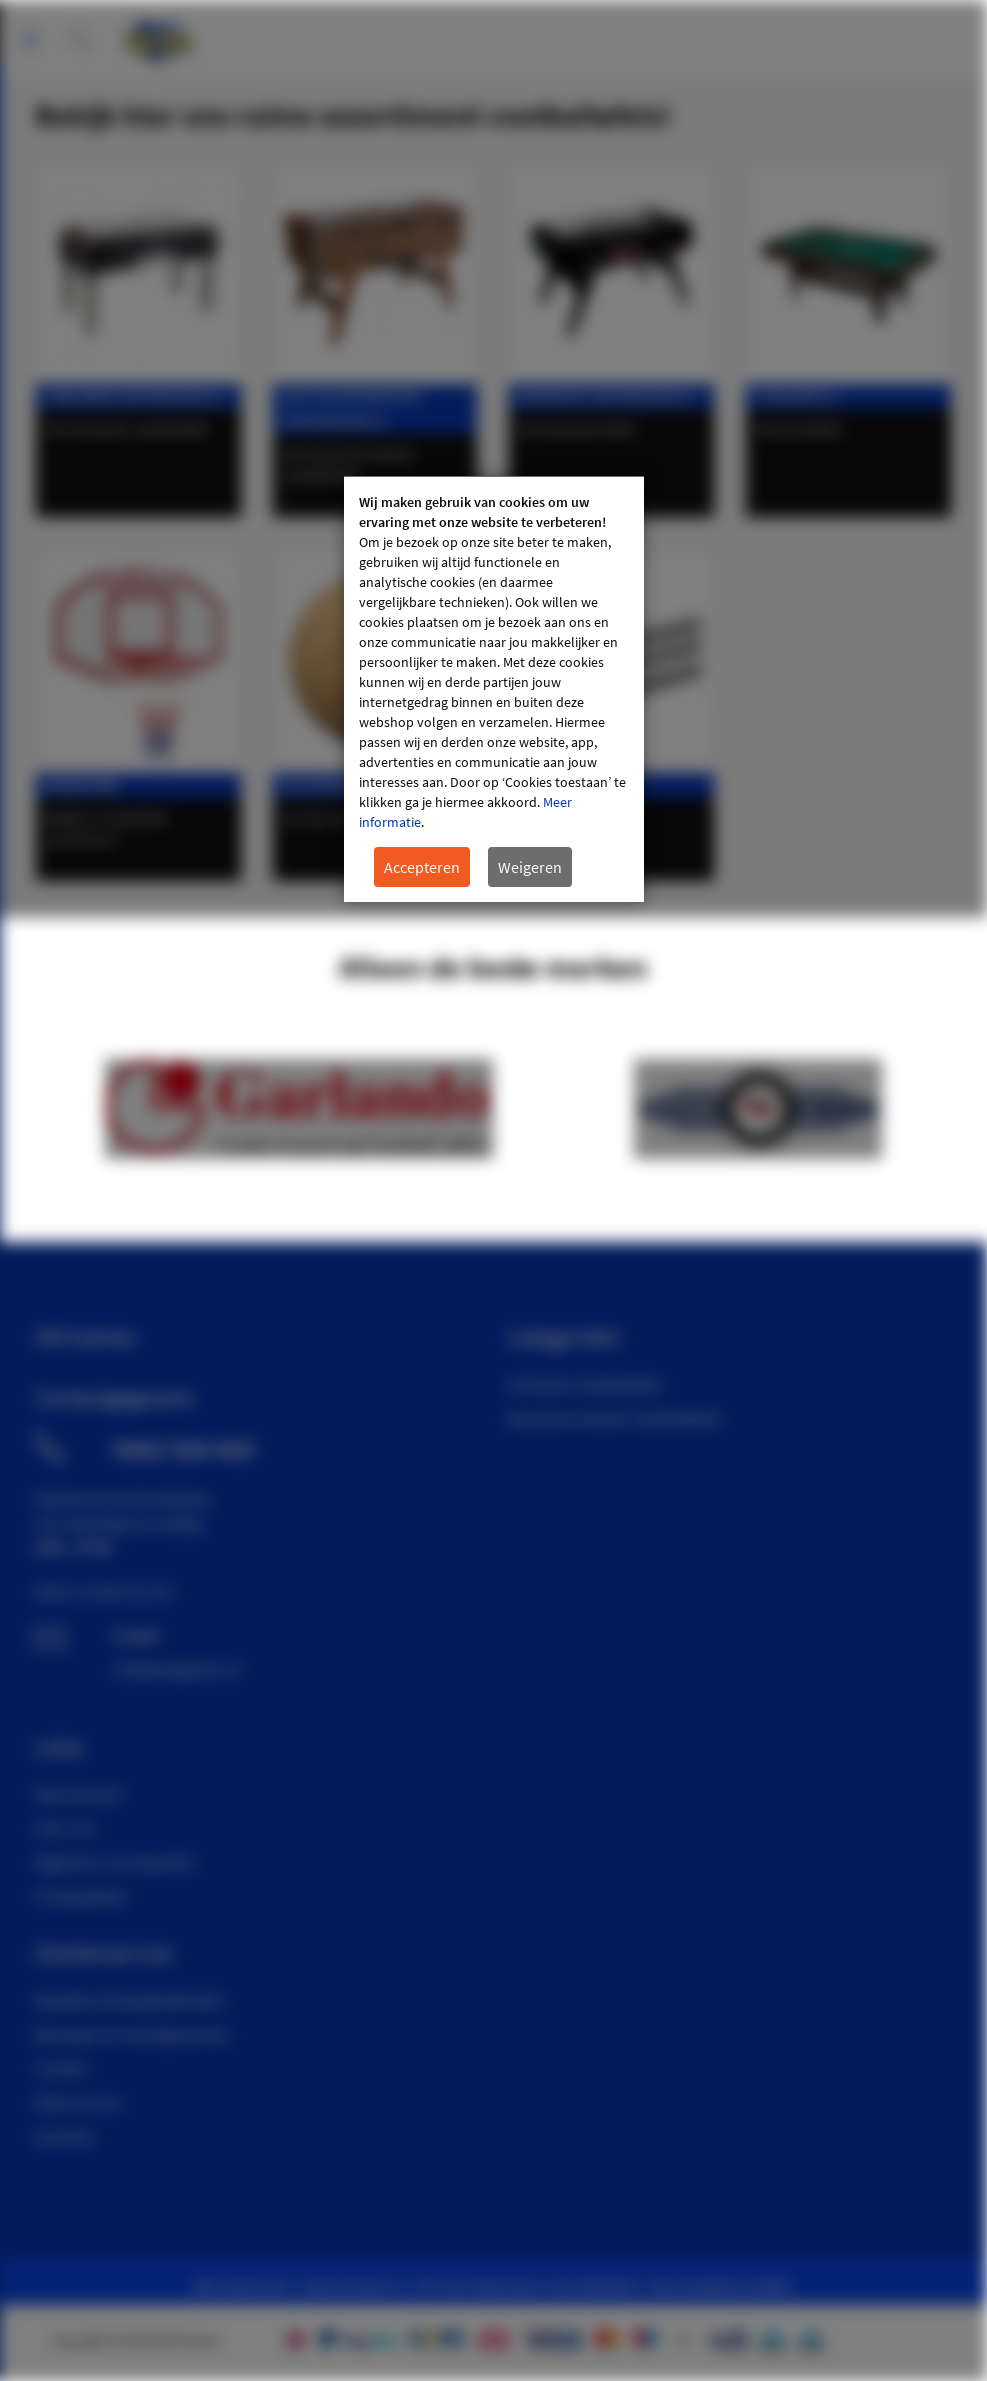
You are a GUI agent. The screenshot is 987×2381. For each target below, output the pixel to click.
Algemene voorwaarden (115, 1862)
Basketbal (83, 785)
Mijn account (967, 30)
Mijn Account (78, 1794)
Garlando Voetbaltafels (585, 1384)
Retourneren (78, 2102)
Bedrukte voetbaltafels (607, 396)
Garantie (64, 2136)
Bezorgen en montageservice (132, 2034)
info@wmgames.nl (177, 1669)
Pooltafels (797, 396)
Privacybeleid (80, 1896)
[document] (494, 689)
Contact (61, 2068)
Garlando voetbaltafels (135, 396)
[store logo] (157, 35)
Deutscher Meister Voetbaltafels (614, 1418)
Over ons (65, 1828)
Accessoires (327, 785)
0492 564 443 (184, 1449)
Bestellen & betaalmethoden (130, 2000)
